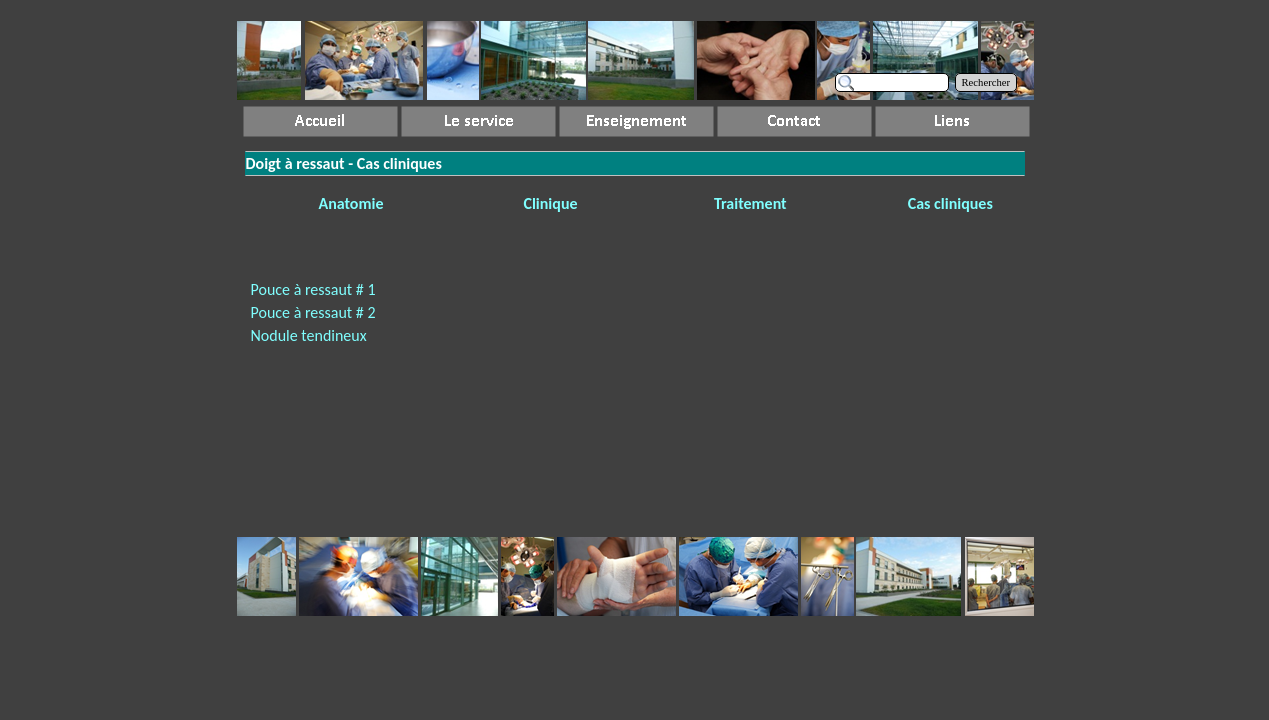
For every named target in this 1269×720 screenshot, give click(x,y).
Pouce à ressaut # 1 (313, 289)
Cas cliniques (950, 203)
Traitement (750, 203)
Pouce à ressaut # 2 (313, 312)
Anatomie (350, 203)
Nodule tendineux (309, 335)
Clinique (550, 203)
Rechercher (986, 82)
